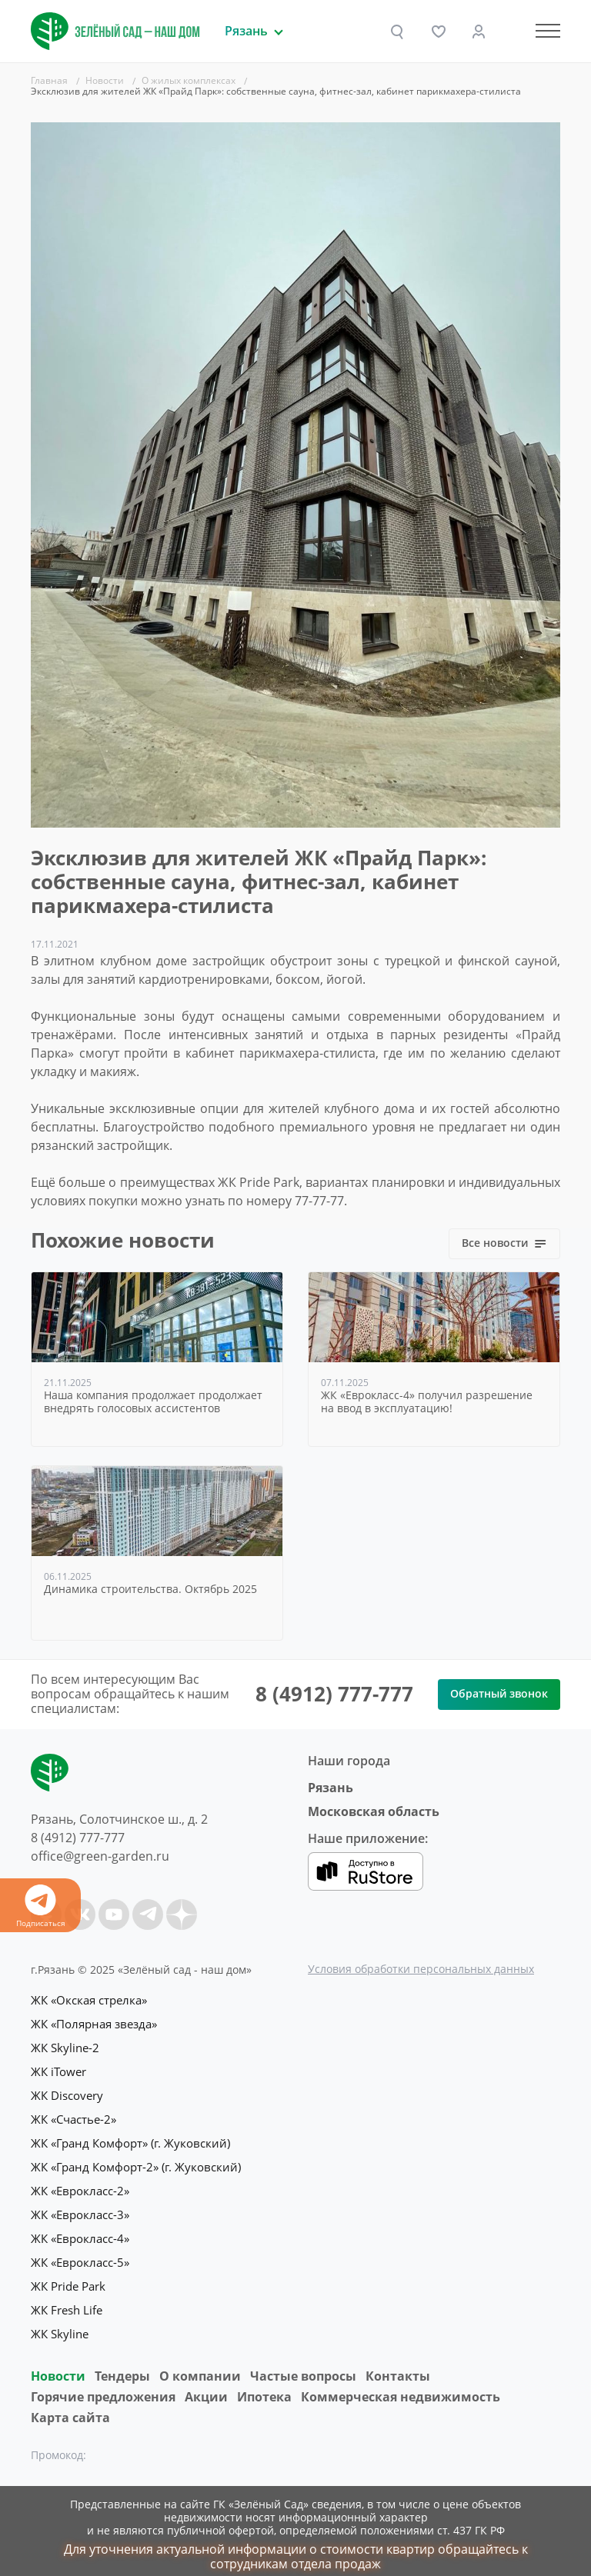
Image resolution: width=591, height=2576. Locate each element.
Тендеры (122, 2365)
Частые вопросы (303, 2365)
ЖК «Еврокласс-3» (80, 2208)
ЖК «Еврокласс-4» (80, 2231)
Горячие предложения (103, 2386)
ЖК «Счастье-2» (73, 2116)
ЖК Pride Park (68, 2277)
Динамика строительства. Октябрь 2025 (150, 1589)
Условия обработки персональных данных (421, 1968)
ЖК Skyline (59, 2323)
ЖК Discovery (67, 2093)
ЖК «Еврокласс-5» (80, 2254)
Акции (206, 2386)
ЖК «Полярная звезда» (94, 2023)
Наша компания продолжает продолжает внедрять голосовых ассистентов (153, 1402)
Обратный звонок (499, 1693)
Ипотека (264, 2386)
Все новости (504, 1242)
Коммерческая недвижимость (400, 2386)
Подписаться (40, 1906)
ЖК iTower (58, 2070)
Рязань (330, 1787)
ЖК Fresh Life (66, 2300)
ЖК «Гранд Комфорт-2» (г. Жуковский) (136, 2162)
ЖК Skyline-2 (65, 2046)
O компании (200, 2365)
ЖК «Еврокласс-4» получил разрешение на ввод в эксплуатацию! (427, 1402)
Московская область (373, 1811)
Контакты (398, 2365)
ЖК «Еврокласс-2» (80, 2185)
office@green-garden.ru (100, 1856)
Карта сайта (70, 2406)
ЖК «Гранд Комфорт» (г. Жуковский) (130, 2139)
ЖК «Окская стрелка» (89, 2000)
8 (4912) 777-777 (334, 1694)
